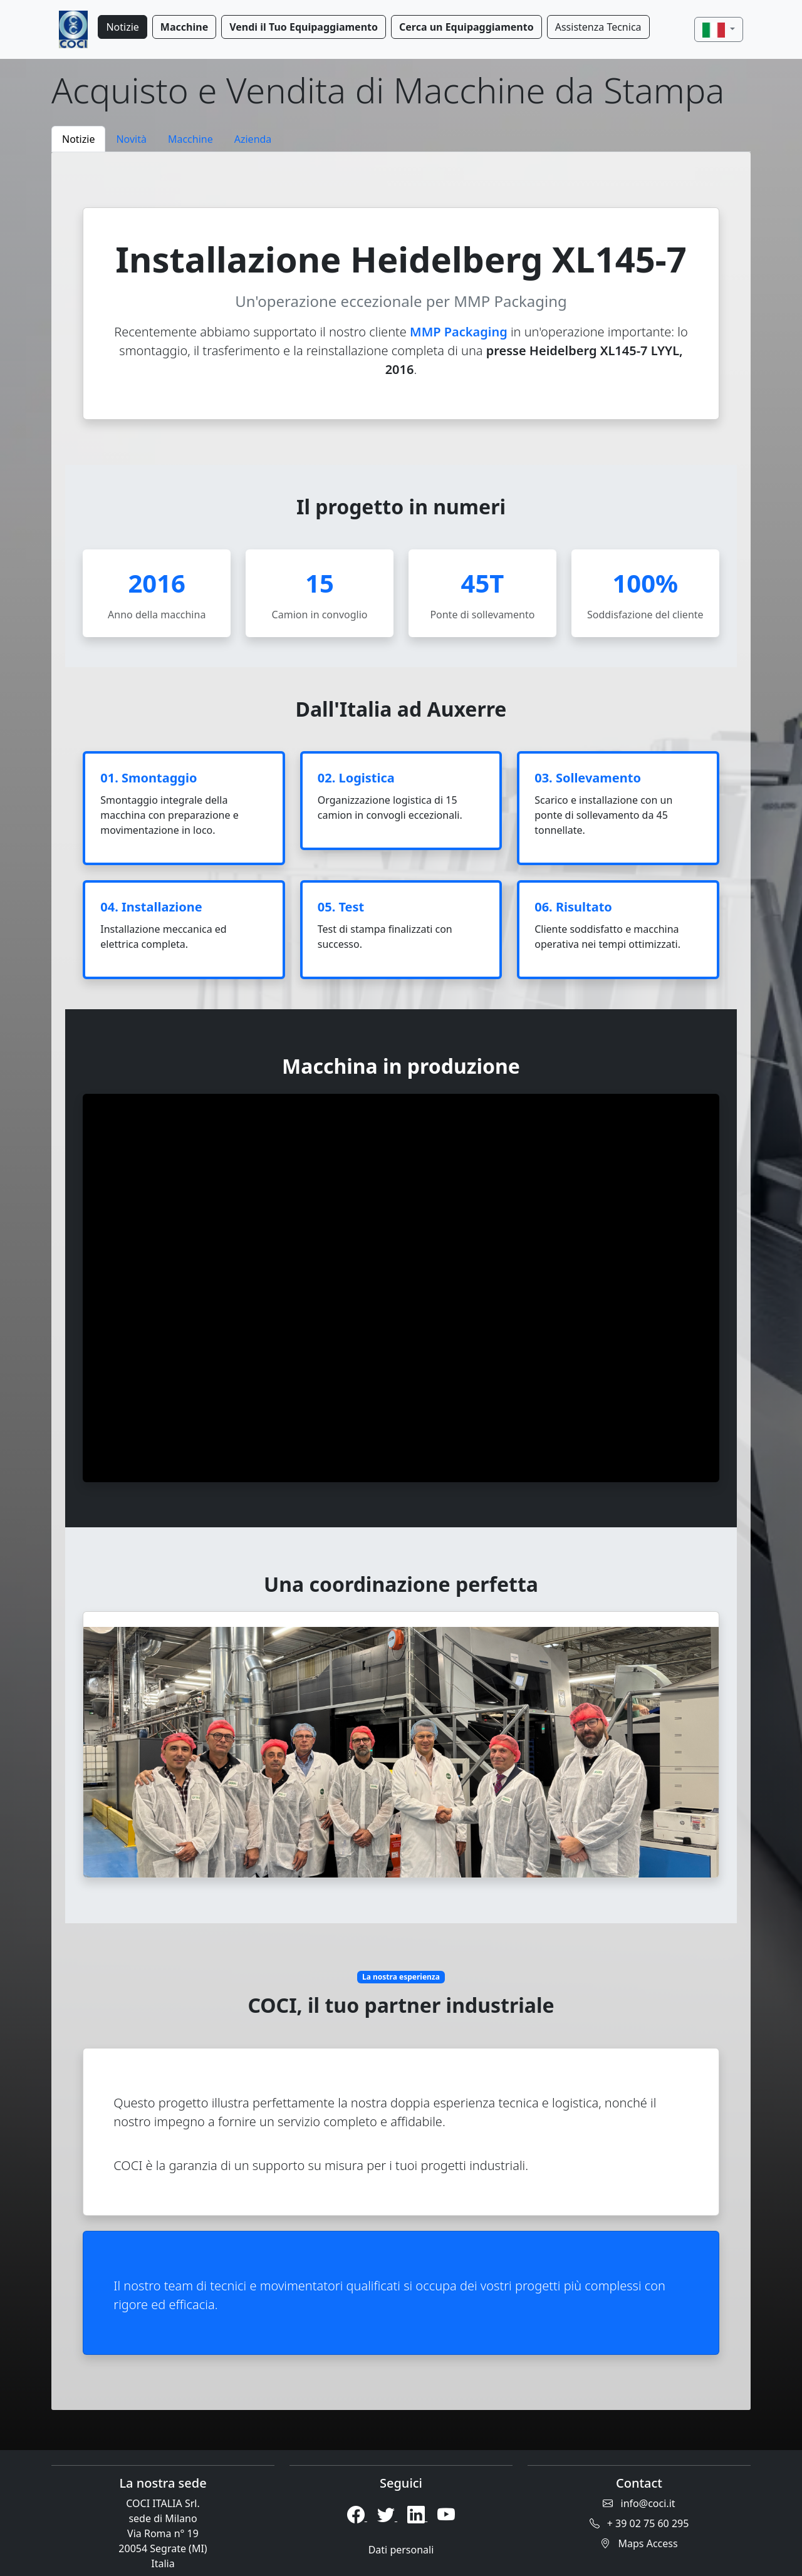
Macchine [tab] (190, 139)
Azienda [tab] (253, 139)
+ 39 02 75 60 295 (639, 2523)
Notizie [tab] (78, 139)
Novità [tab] (131, 139)
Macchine (184, 27)
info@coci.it (639, 2503)
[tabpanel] (401, 1280)
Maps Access (638, 2543)
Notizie (122, 27)
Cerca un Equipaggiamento (466, 27)
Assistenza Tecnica (598, 27)
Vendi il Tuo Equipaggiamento (303, 27)
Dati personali (401, 2550)
